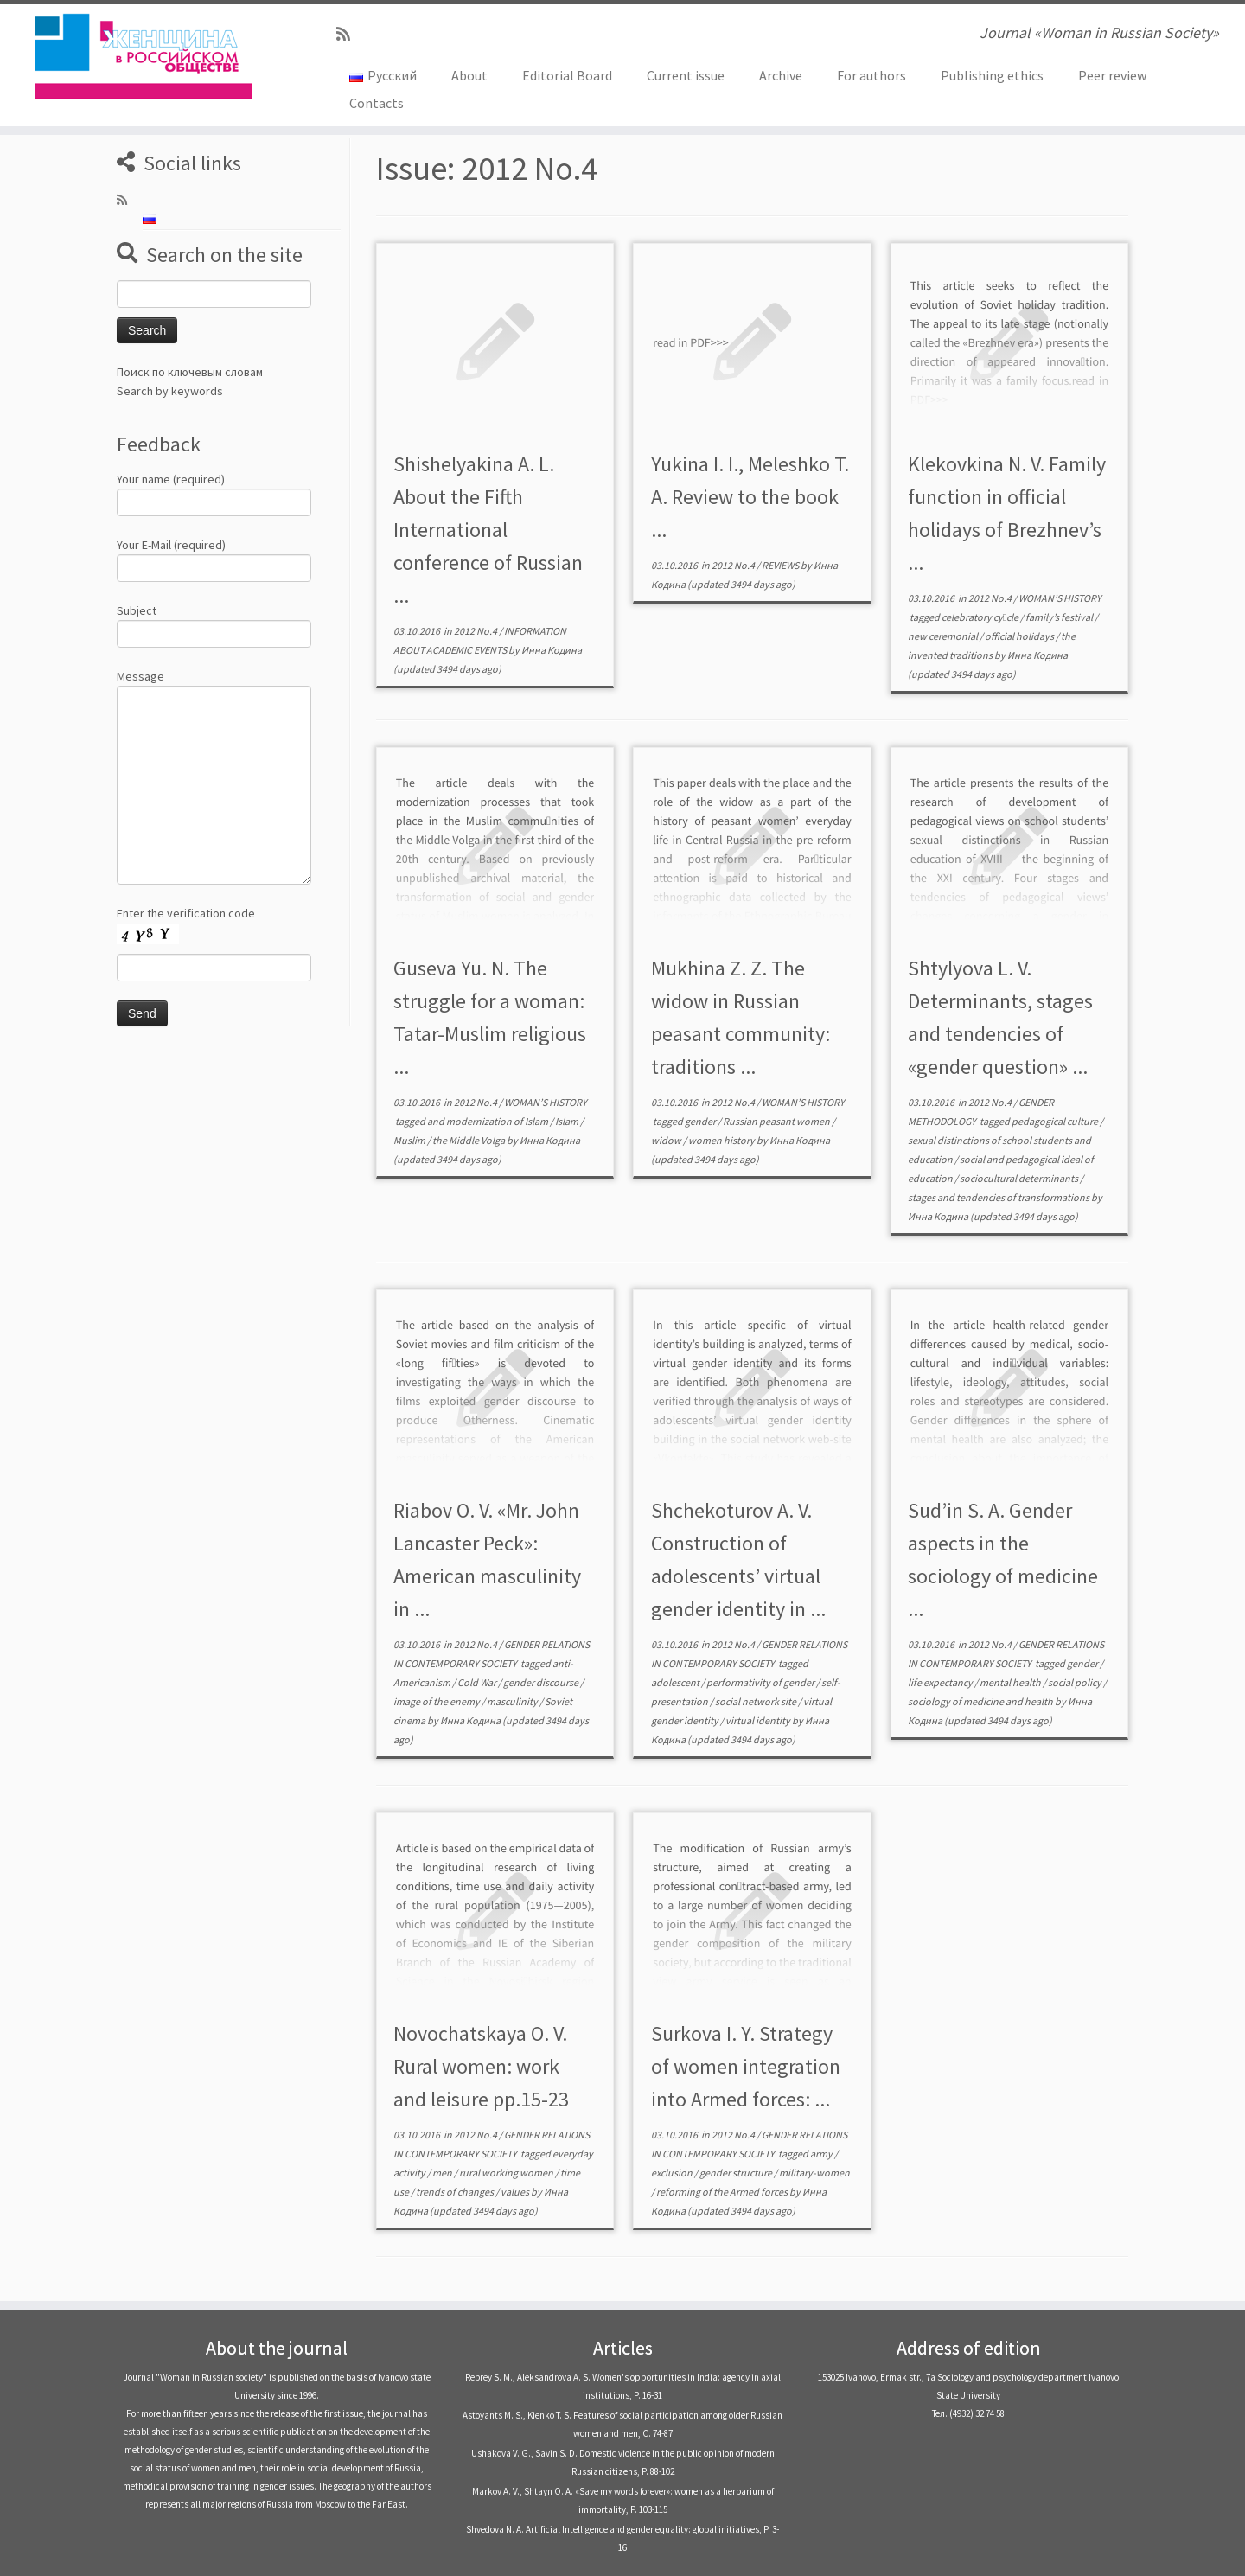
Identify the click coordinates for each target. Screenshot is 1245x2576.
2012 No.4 (476, 630)
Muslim (410, 1140)
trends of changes (455, 2191)
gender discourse (541, 1682)
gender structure (736, 2172)
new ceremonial (944, 636)
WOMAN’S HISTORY (1059, 597)
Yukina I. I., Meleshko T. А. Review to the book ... (750, 497)
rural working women (507, 2172)
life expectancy (941, 1682)
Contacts (376, 103)
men (443, 2172)
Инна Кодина (551, 649)
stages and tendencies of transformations (999, 1197)
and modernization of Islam (488, 1121)
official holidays (1020, 636)
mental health (1011, 1682)
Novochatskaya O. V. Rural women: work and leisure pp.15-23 (481, 2066)
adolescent (676, 1682)
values (516, 2191)
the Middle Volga (469, 1140)
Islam (567, 1121)
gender (701, 1121)
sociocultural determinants (1020, 1178)
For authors (871, 75)
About (469, 75)
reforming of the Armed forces (722, 2191)
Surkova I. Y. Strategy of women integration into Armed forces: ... (745, 2066)
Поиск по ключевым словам (190, 372)
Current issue (686, 75)
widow (667, 1140)
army (822, 2153)
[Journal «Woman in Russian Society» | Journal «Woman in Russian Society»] (143, 56)
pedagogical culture (1056, 1121)
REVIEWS (781, 565)
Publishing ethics (992, 75)
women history (722, 1140)
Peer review (1112, 75)
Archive (780, 75)
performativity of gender (761, 1682)
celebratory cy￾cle (981, 616)
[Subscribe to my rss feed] (348, 34)
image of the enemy (437, 1701)
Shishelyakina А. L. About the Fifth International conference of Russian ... (488, 530)
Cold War (477, 1682)
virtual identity (758, 1720)
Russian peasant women (777, 1121)
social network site (756, 1701)
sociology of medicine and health (981, 1701)
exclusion (672, 2172)
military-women (814, 2172)
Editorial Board (567, 75)
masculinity (513, 1701)
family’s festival (1060, 616)
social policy (1075, 1682)
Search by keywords (170, 391)
